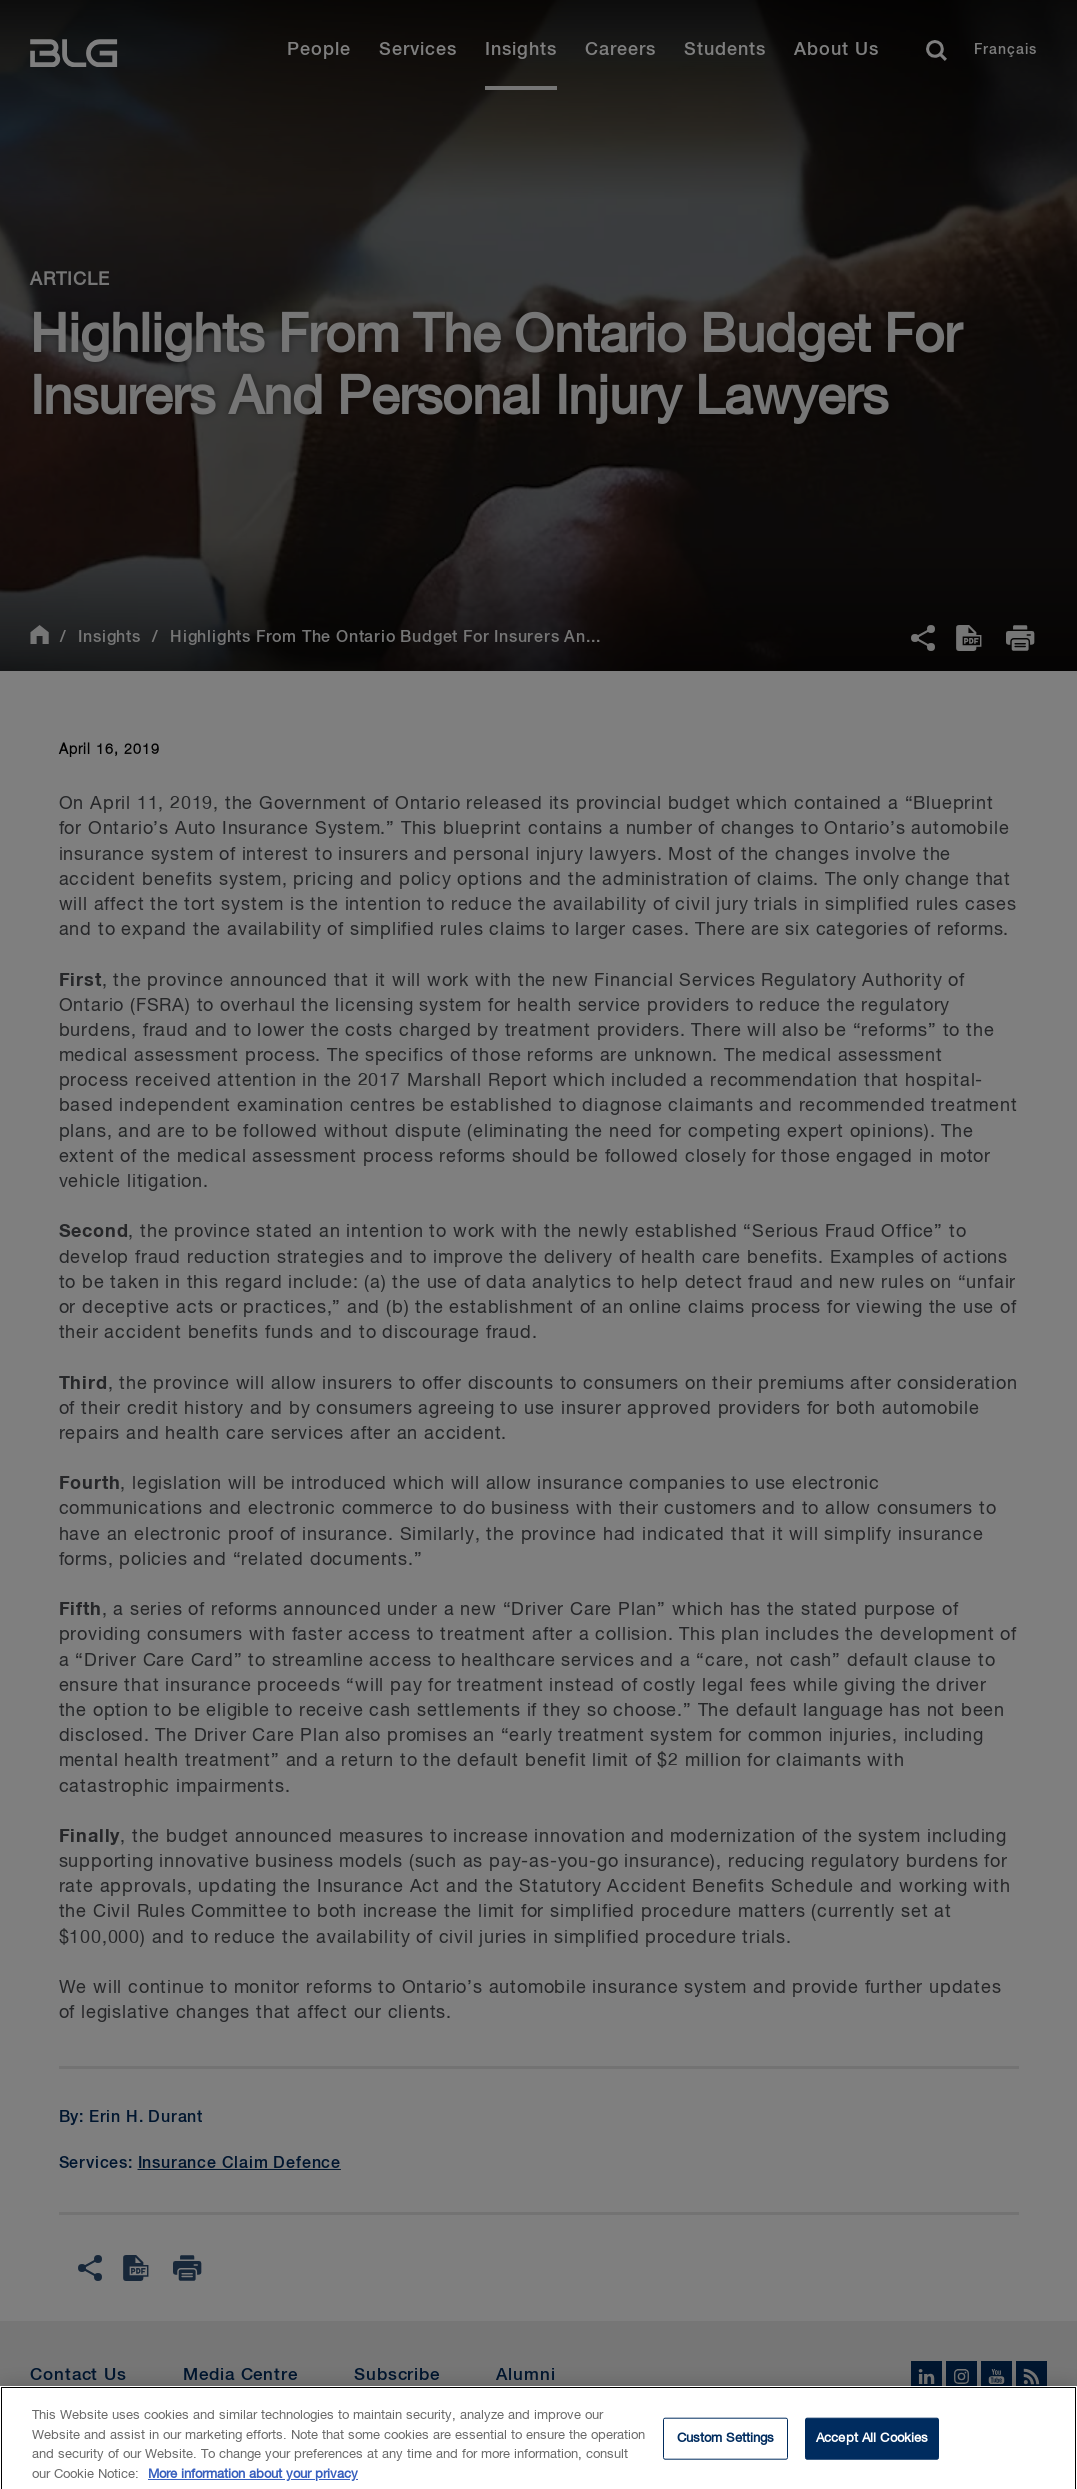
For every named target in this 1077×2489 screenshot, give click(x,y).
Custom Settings (726, 2447)
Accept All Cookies (872, 2447)
